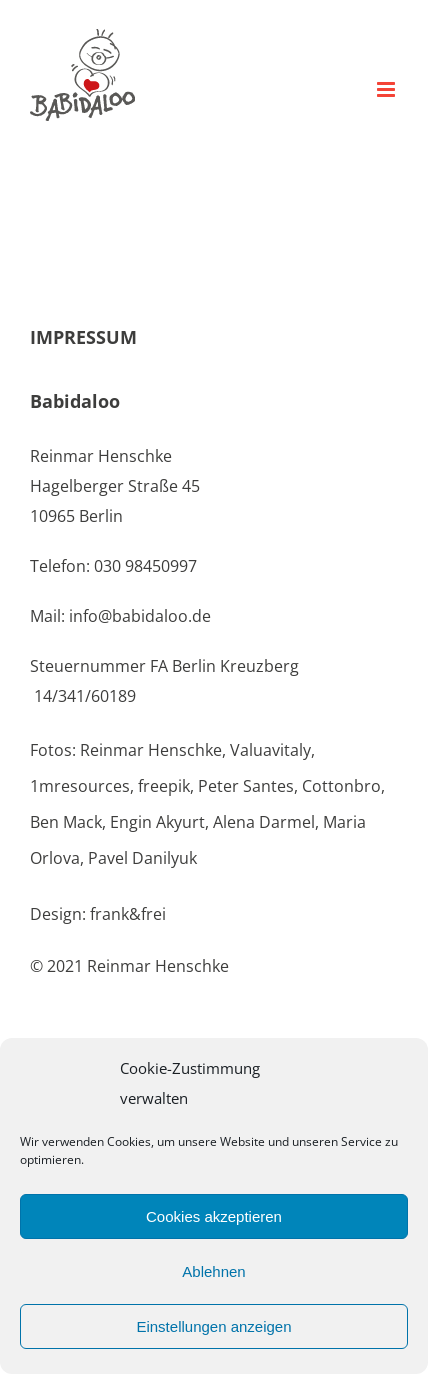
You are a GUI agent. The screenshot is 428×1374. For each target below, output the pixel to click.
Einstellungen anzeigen (213, 1326)
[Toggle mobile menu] (387, 89)
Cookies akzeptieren (214, 1216)
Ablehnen (213, 1271)
